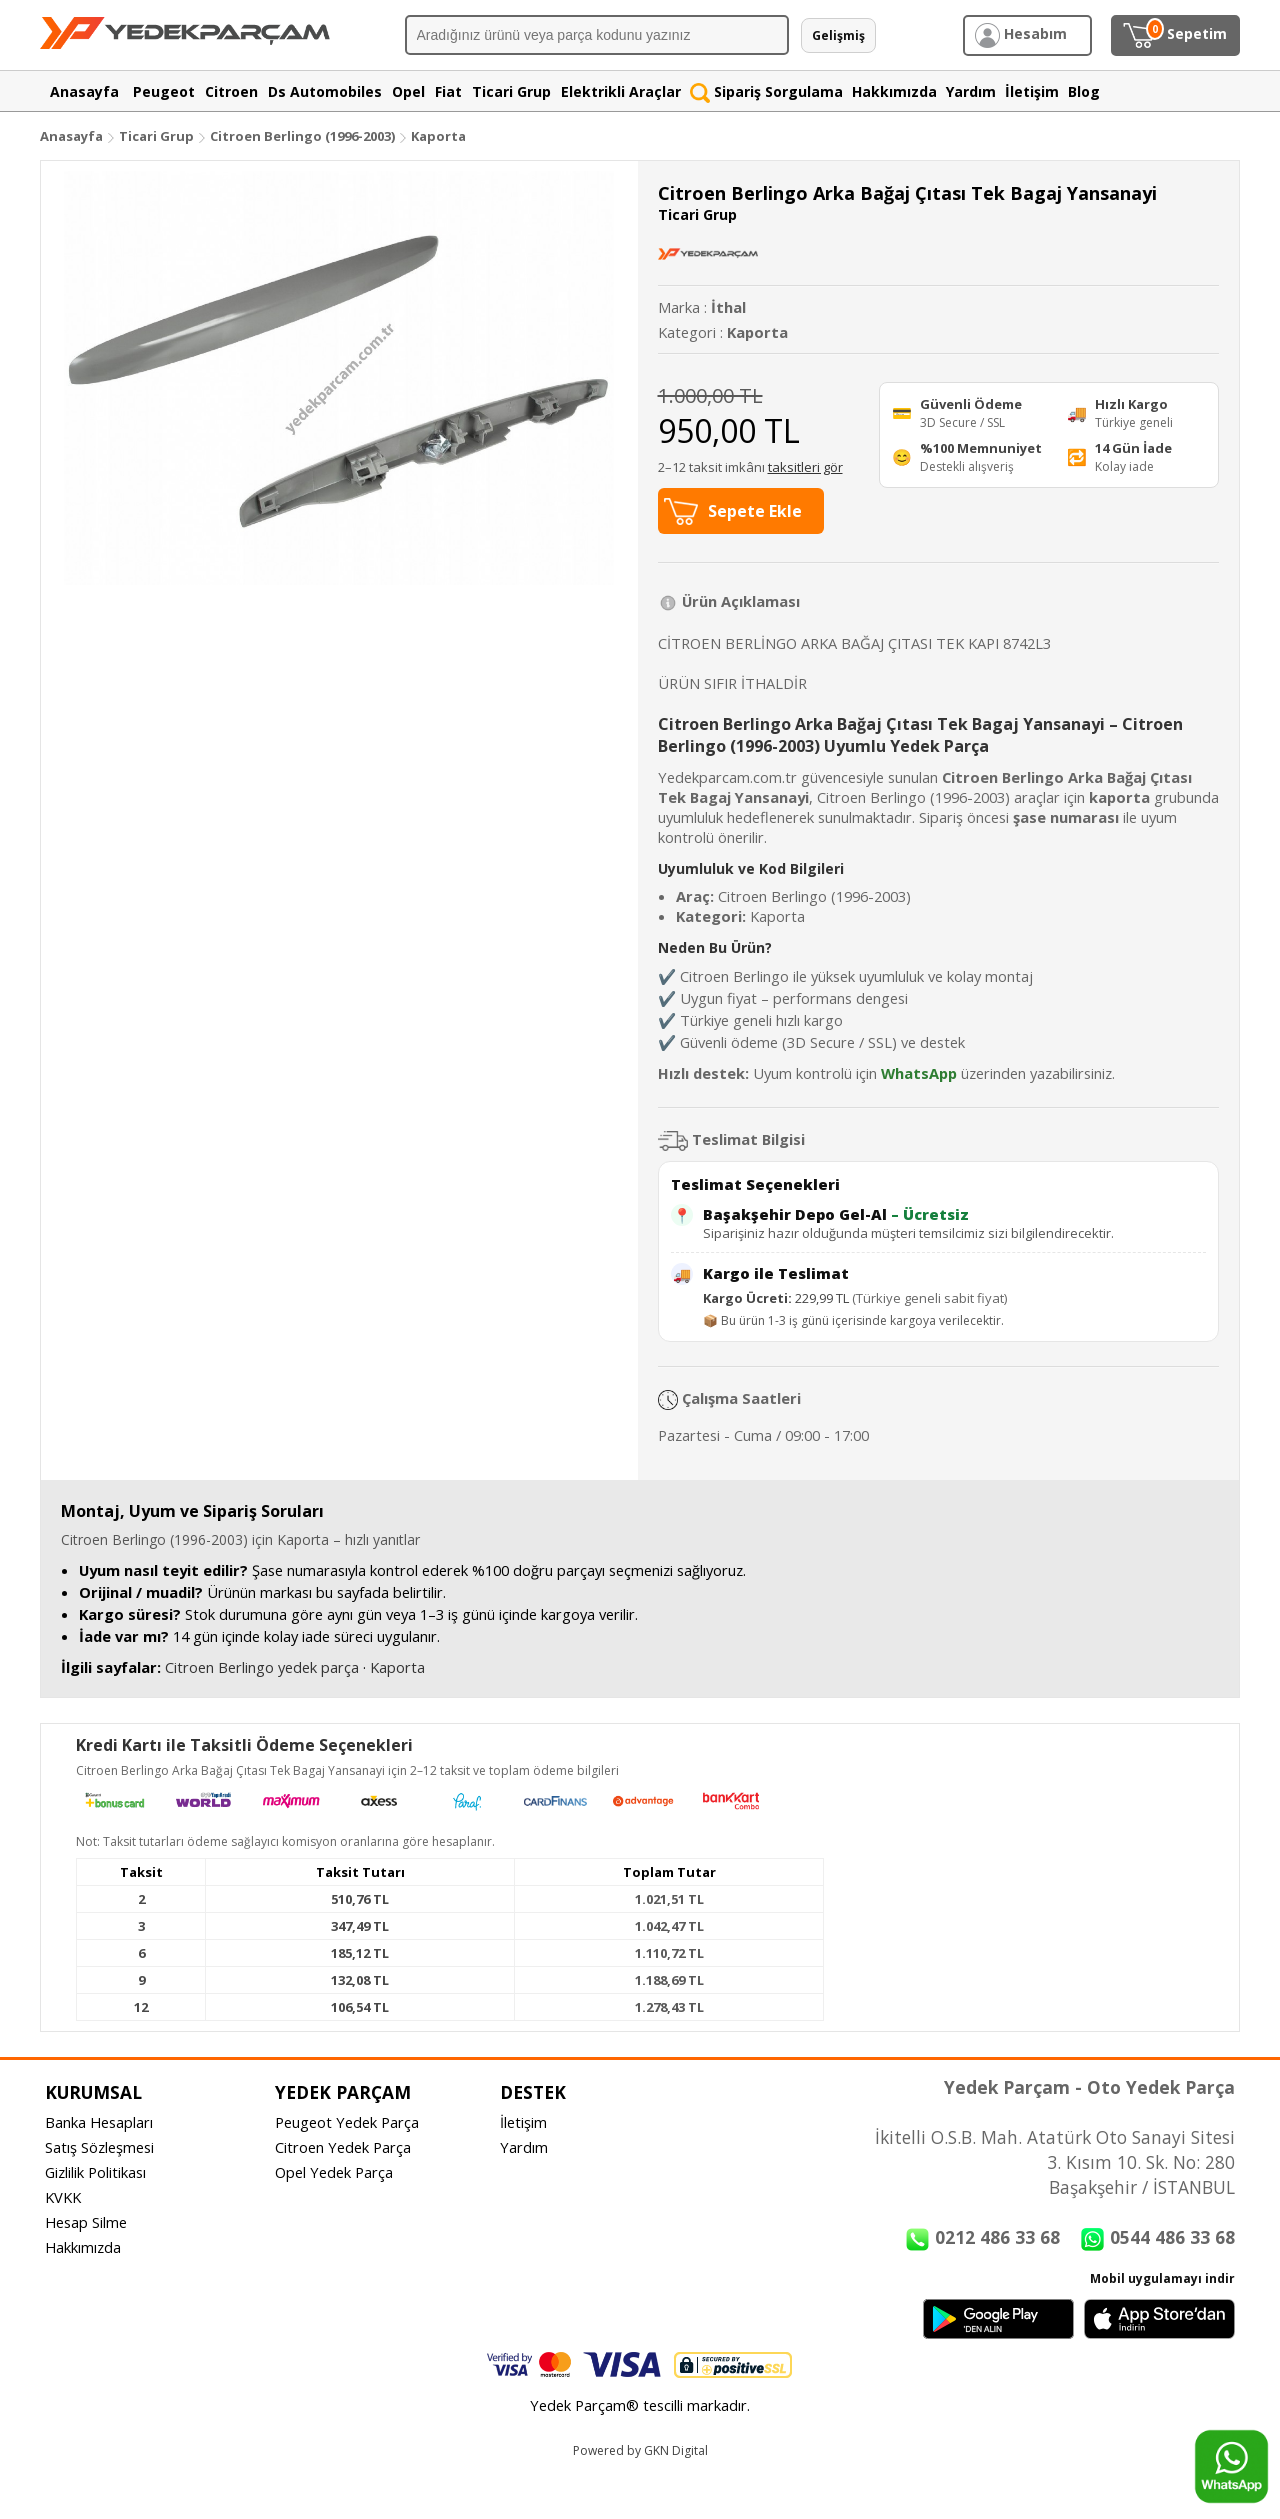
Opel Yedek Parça (334, 2172)
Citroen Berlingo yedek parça (262, 1667)
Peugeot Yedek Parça (347, 2122)
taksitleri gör (805, 467)
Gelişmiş (838, 35)
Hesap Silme (86, 2222)
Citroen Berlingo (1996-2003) (304, 136)
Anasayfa (71, 136)
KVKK (63, 2197)
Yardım (524, 2147)
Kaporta (438, 136)
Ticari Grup (156, 136)
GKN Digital (676, 2450)
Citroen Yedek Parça (343, 2147)
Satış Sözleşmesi (99, 2147)
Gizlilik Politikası (95, 2172)
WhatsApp (919, 1073)
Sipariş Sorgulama (766, 91)
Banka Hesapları (99, 2122)
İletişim (523, 2122)
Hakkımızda (83, 2247)
